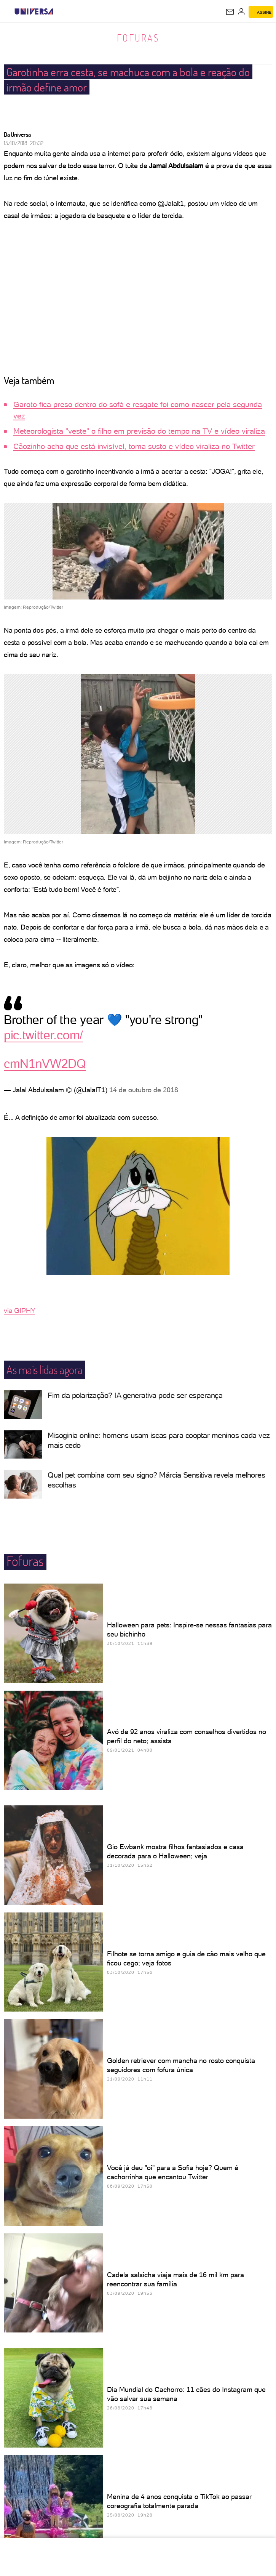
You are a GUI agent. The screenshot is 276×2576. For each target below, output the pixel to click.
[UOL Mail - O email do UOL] (230, 11)
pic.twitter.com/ (43, 1035)
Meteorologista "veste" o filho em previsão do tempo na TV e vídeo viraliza (139, 431)
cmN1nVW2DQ (45, 1063)
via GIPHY (19, 1310)
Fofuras (138, 38)
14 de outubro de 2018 (143, 1090)
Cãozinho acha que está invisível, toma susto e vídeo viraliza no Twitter (134, 446)
